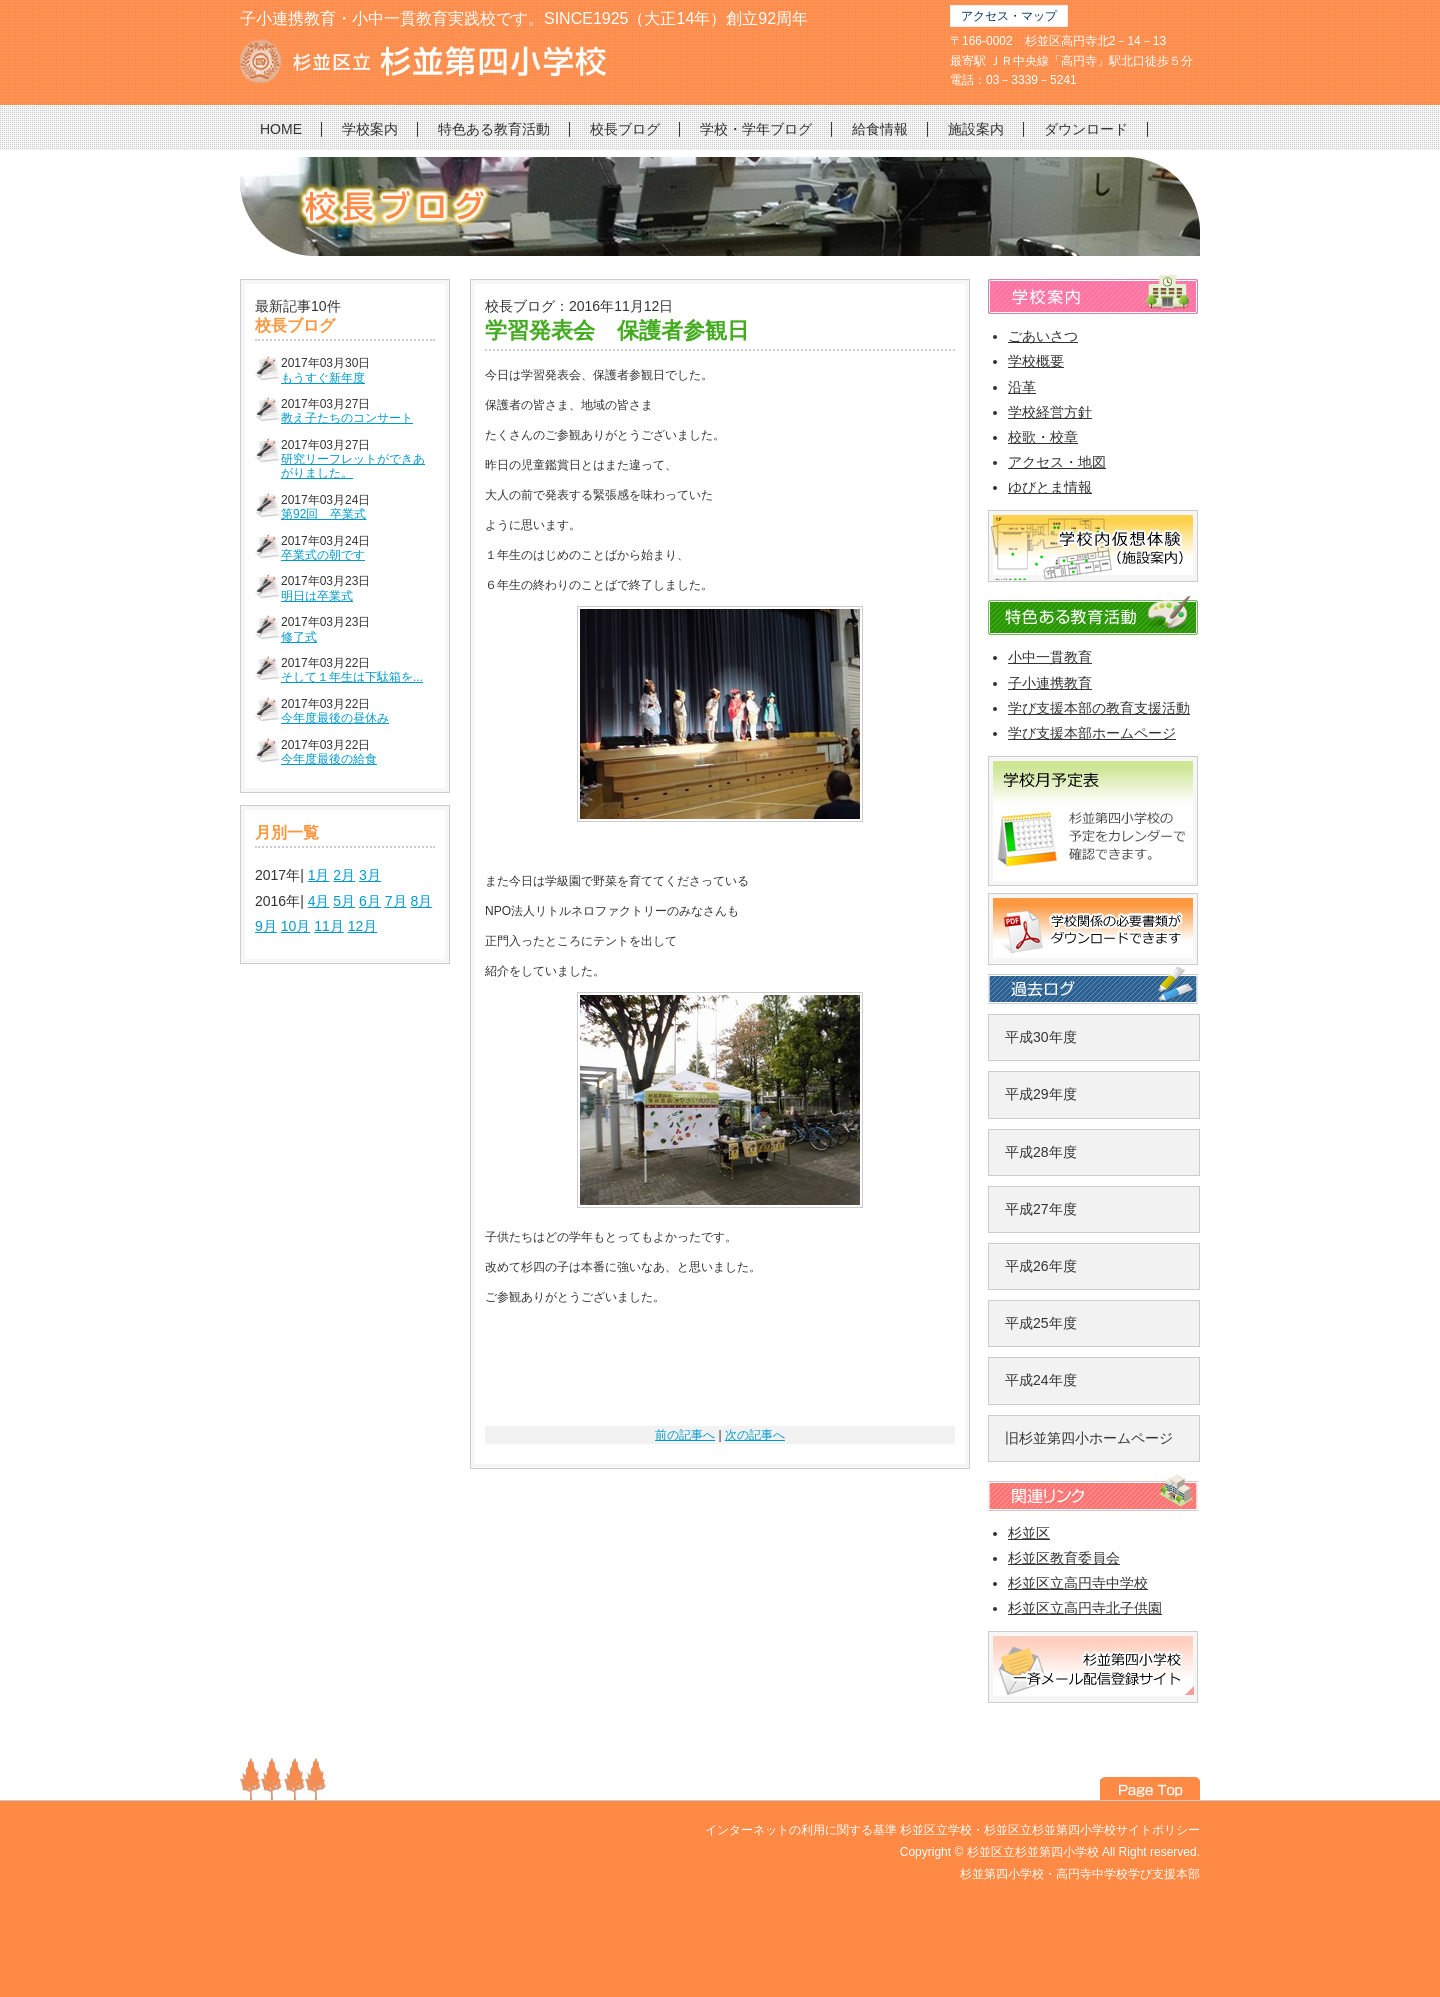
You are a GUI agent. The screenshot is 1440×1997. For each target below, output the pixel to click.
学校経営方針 (1050, 412)
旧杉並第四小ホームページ (1089, 1438)
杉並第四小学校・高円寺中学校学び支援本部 (1080, 1874)
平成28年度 (1041, 1152)
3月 (370, 875)
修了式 (299, 637)
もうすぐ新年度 (323, 378)
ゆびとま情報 (1050, 487)
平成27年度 (1041, 1209)
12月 (363, 926)
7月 (396, 901)
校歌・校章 (1043, 437)
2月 (344, 875)
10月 (296, 926)
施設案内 (976, 129)
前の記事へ (685, 1435)
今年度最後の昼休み (335, 718)
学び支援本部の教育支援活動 (1099, 708)
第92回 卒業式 (323, 514)
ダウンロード (1086, 129)
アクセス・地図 (1057, 462)
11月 (329, 926)
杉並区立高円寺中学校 (1078, 1583)
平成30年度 (1041, 1037)
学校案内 (370, 129)
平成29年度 (1041, 1094)
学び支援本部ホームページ (1092, 733)
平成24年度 (1041, 1380)
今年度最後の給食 (329, 759)
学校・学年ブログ (756, 129)
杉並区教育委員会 (1064, 1558)
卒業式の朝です (323, 555)
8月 (421, 901)
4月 (319, 901)
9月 (266, 926)
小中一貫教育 (1050, 657)
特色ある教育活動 (494, 129)
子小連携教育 (1050, 683)
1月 (319, 875)
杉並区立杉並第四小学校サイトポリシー (1092, 1830)
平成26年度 (1041, 1266)
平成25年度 (1041, 1323)
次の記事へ (755, 1435)
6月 (370, 901)
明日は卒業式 (317, 596)
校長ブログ (625, 129)
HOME (281, 129)
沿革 (1022, 387)
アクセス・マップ (1009, 16)
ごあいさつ (1043, 336)
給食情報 (880, 129)
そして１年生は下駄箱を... (352, 677)
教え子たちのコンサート (347, 418)
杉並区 (1029, 1533)
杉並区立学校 (936, 1830)
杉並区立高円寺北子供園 (1085, 1608)
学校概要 (1036, 361)
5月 (344, 901)
